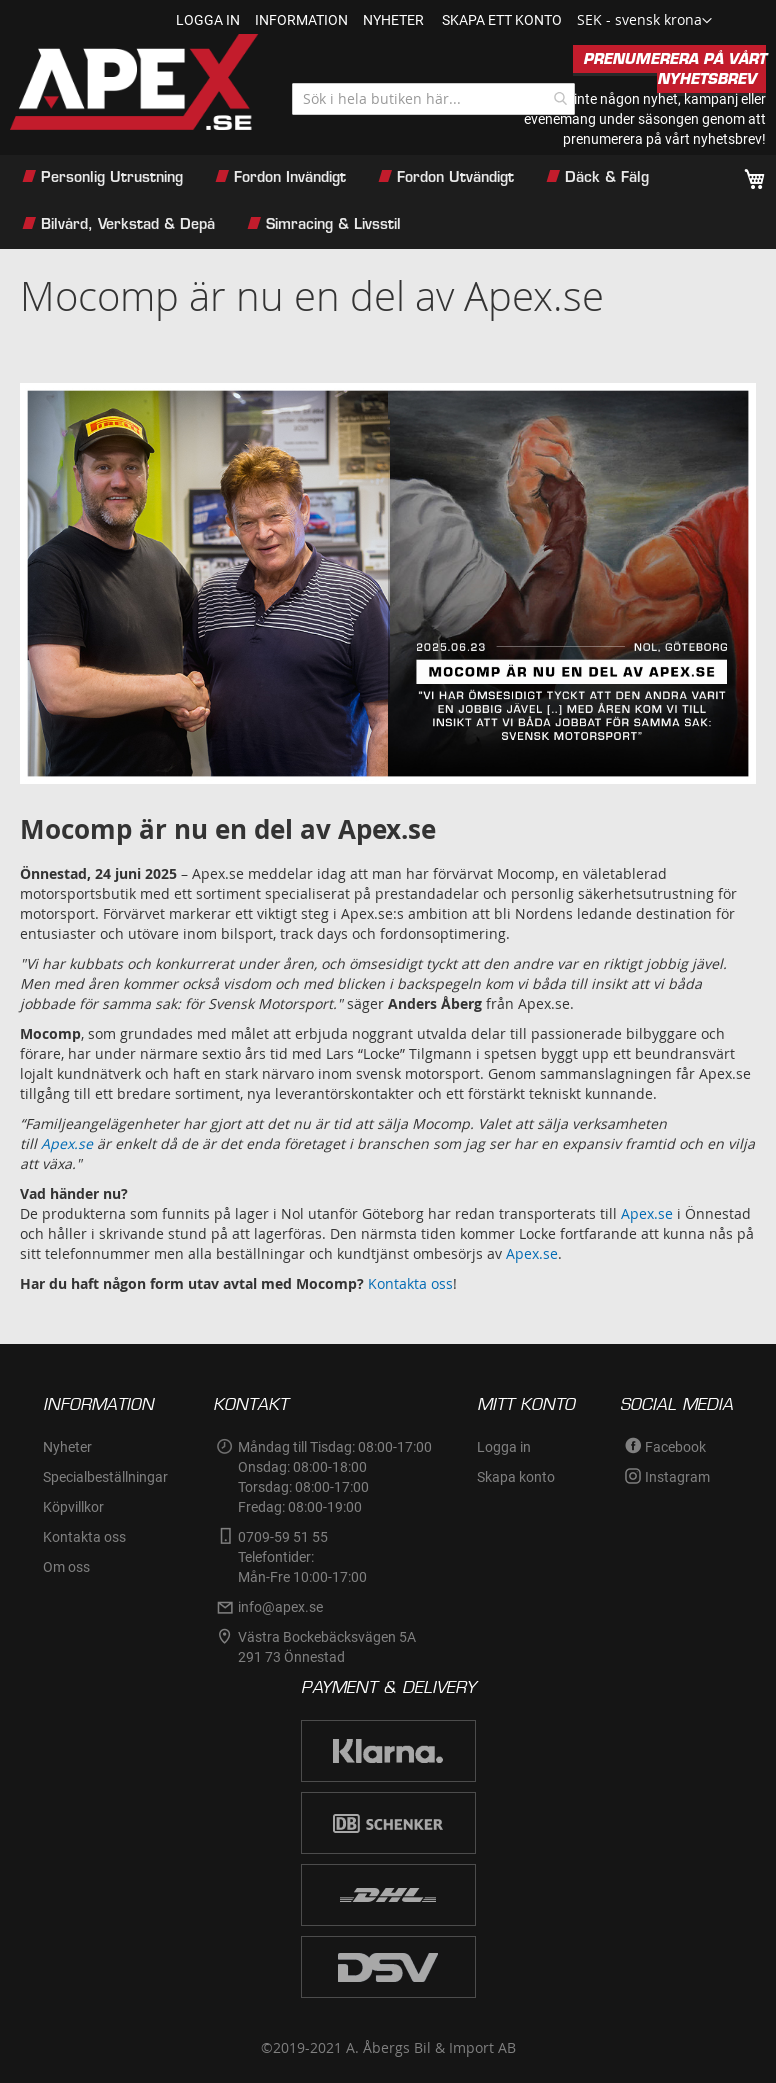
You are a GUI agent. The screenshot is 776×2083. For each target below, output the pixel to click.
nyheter (393, 20)
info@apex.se (280, 1607)
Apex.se (647, 1213)
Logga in (208, 20)
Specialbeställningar (105, 1477)
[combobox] (433, 99)
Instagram (677, 1477)
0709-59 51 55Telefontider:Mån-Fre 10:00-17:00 (302, 1557)
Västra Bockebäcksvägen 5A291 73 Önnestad (327, 1647)
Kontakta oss (410, 1283)
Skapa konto (516, 1477)
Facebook (675, 1447)
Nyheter (67, 1447)
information (301, 20)
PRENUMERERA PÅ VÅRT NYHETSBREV (674, 69)
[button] (644, 21)
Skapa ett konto (502, 20)
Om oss (66, 1567)
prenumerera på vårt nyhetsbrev (662, 139)
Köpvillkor (73, 1507)
